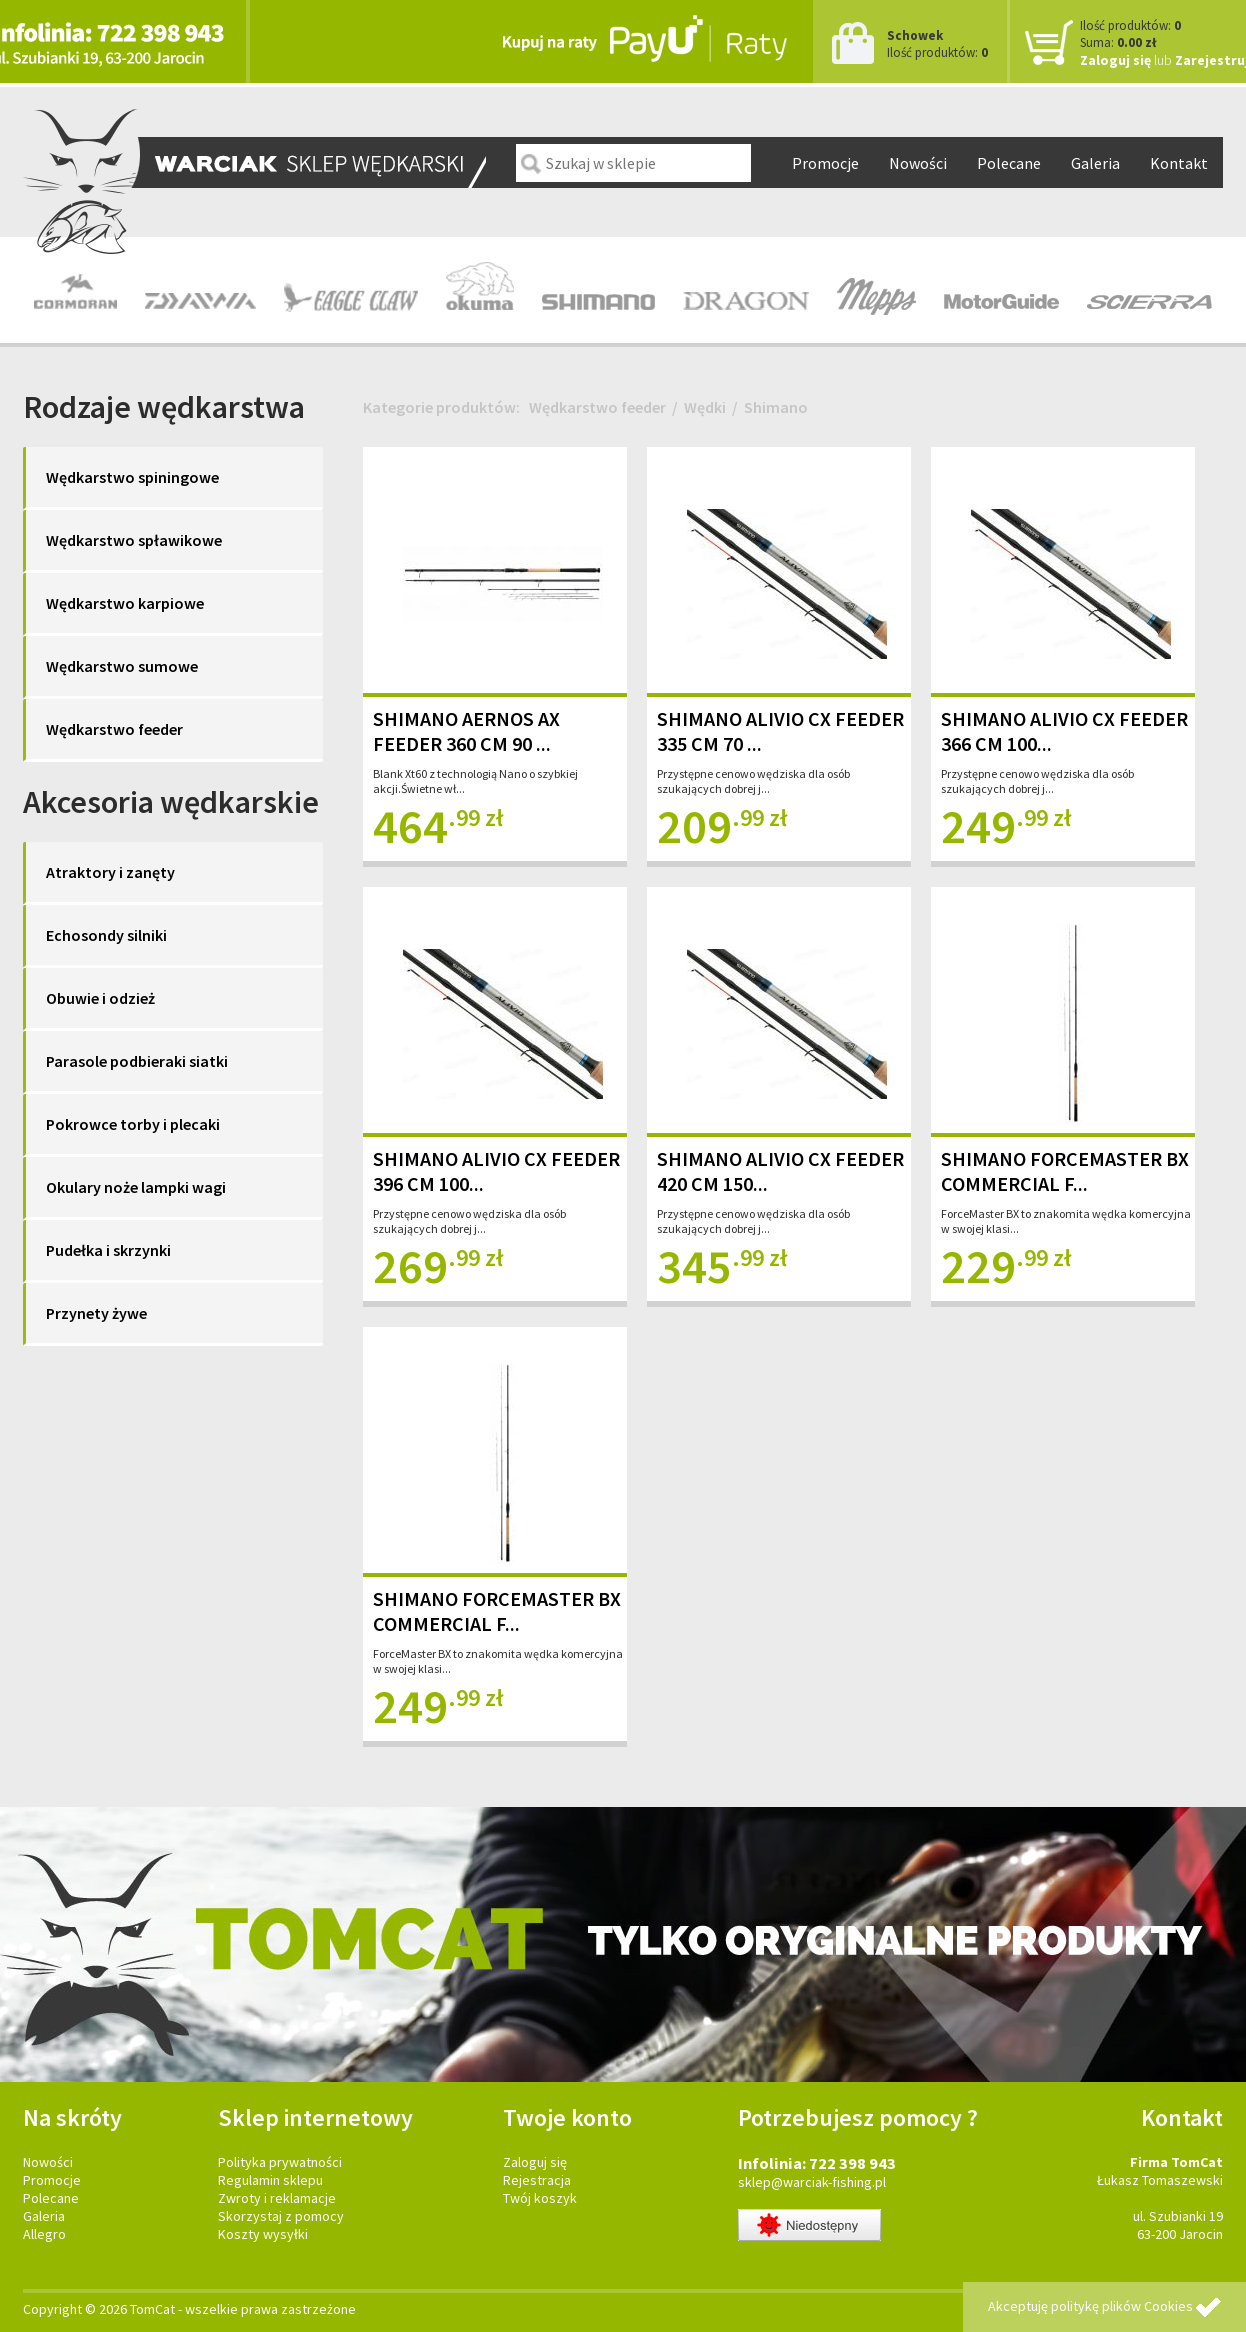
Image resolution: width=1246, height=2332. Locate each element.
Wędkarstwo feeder (114, 729)
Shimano (776, 407)
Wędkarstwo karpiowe (125, 603)
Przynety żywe (96, 1313)
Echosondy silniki (106, 935)
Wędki (705, 407)
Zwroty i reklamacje (277, 2198)
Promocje (825, 163)
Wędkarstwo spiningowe (132, 477)
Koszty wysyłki (263, 2234)
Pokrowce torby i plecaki (133, 1124)
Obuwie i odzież (100, 998)
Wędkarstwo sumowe (122, 666)
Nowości (918, 163)
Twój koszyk (540, 2198)
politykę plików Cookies (1122, 2306)
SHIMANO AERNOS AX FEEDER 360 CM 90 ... (466, 731)
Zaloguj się (1115, 60)
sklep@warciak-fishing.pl (812, 2182)
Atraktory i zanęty (110, 872)
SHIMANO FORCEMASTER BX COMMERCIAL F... (1065, 1171)
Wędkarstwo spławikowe (134, 540)
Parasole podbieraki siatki (137, 1061)
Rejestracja (537, 2180)
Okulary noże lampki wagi (136, 1187)
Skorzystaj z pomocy (281, 2216)
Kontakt (1179, 163)
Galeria (1095, 163)
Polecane (1009, 163)
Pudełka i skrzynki (108, 1250)
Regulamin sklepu (270, 2180)
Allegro (44, 2234)
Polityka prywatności (280, 2162)
